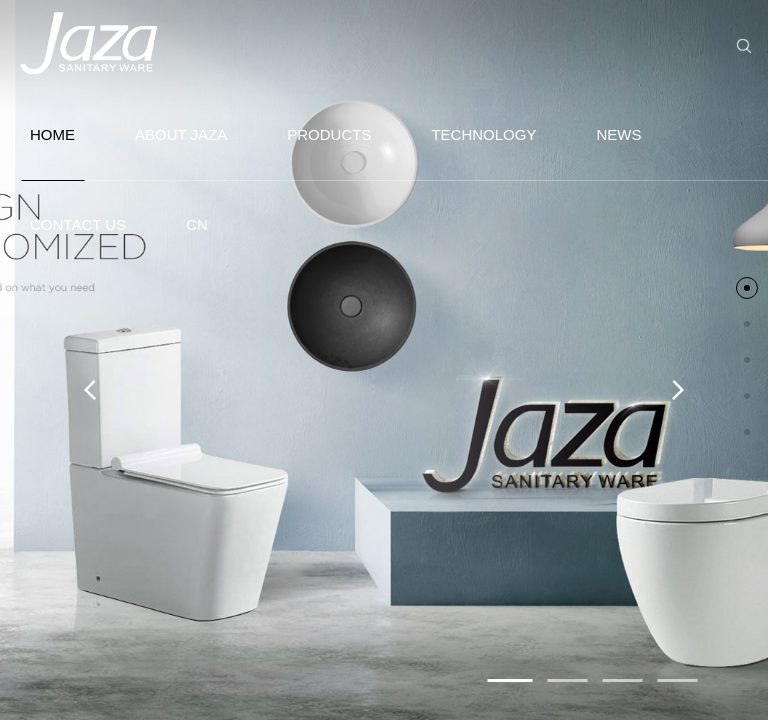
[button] (510, 680)
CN (197, 224)
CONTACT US (78, 224)
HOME (52, 153)
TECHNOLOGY (483, 134)
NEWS (618, 134)
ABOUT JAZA (181, 134)
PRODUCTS (329, 134)
